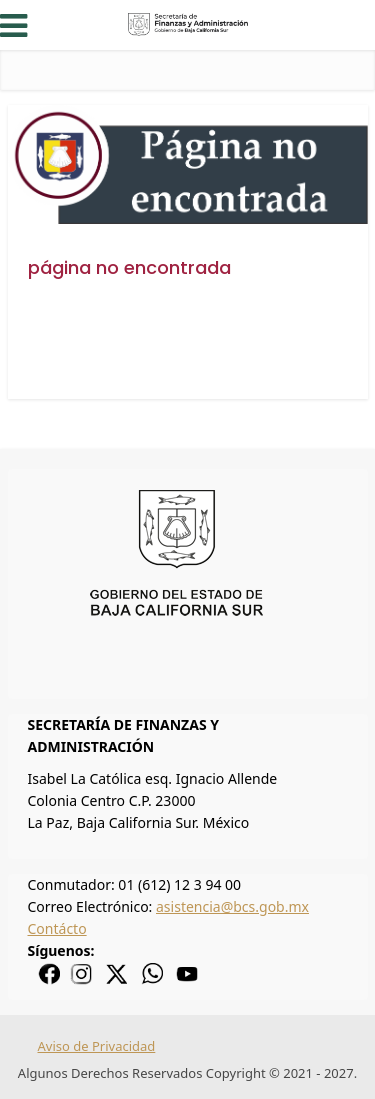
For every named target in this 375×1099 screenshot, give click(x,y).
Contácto (57, 928)
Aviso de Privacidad (97, 1046)
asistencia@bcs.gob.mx (232, 906)
